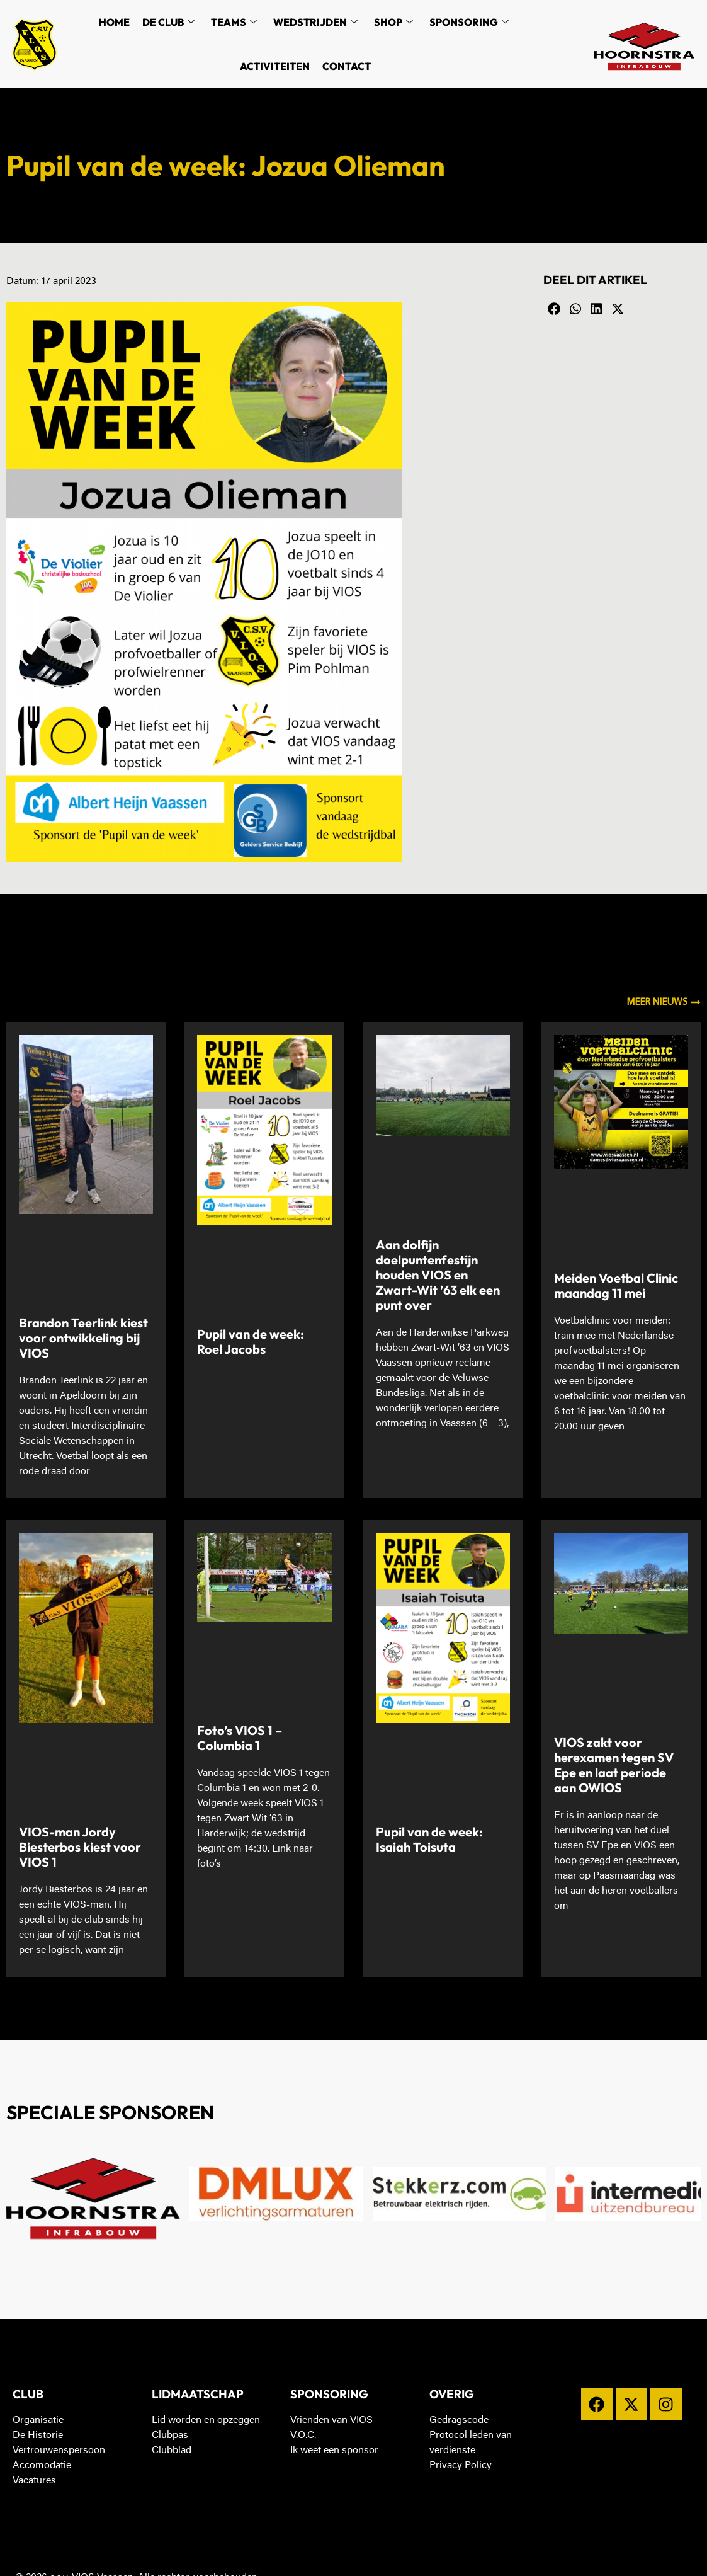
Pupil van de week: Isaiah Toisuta (429, 1839)
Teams (234, 22)
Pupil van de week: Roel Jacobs (250, 1341)
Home (114, 22)
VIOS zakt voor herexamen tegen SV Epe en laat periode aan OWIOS (614, 1764)
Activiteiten (275, 66)
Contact (346, 66)
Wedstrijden (315, 22)
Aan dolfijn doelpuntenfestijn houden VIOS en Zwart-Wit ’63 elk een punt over (438, 1275)
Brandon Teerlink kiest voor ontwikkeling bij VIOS (83, 1338)
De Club (168, 22)
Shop (393, 22)
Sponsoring (469, 22)
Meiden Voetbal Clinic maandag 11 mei (616, 1285)
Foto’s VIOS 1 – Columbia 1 (239, 1737)
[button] (554, 309)
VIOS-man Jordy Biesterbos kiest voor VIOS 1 (80, 1847)
